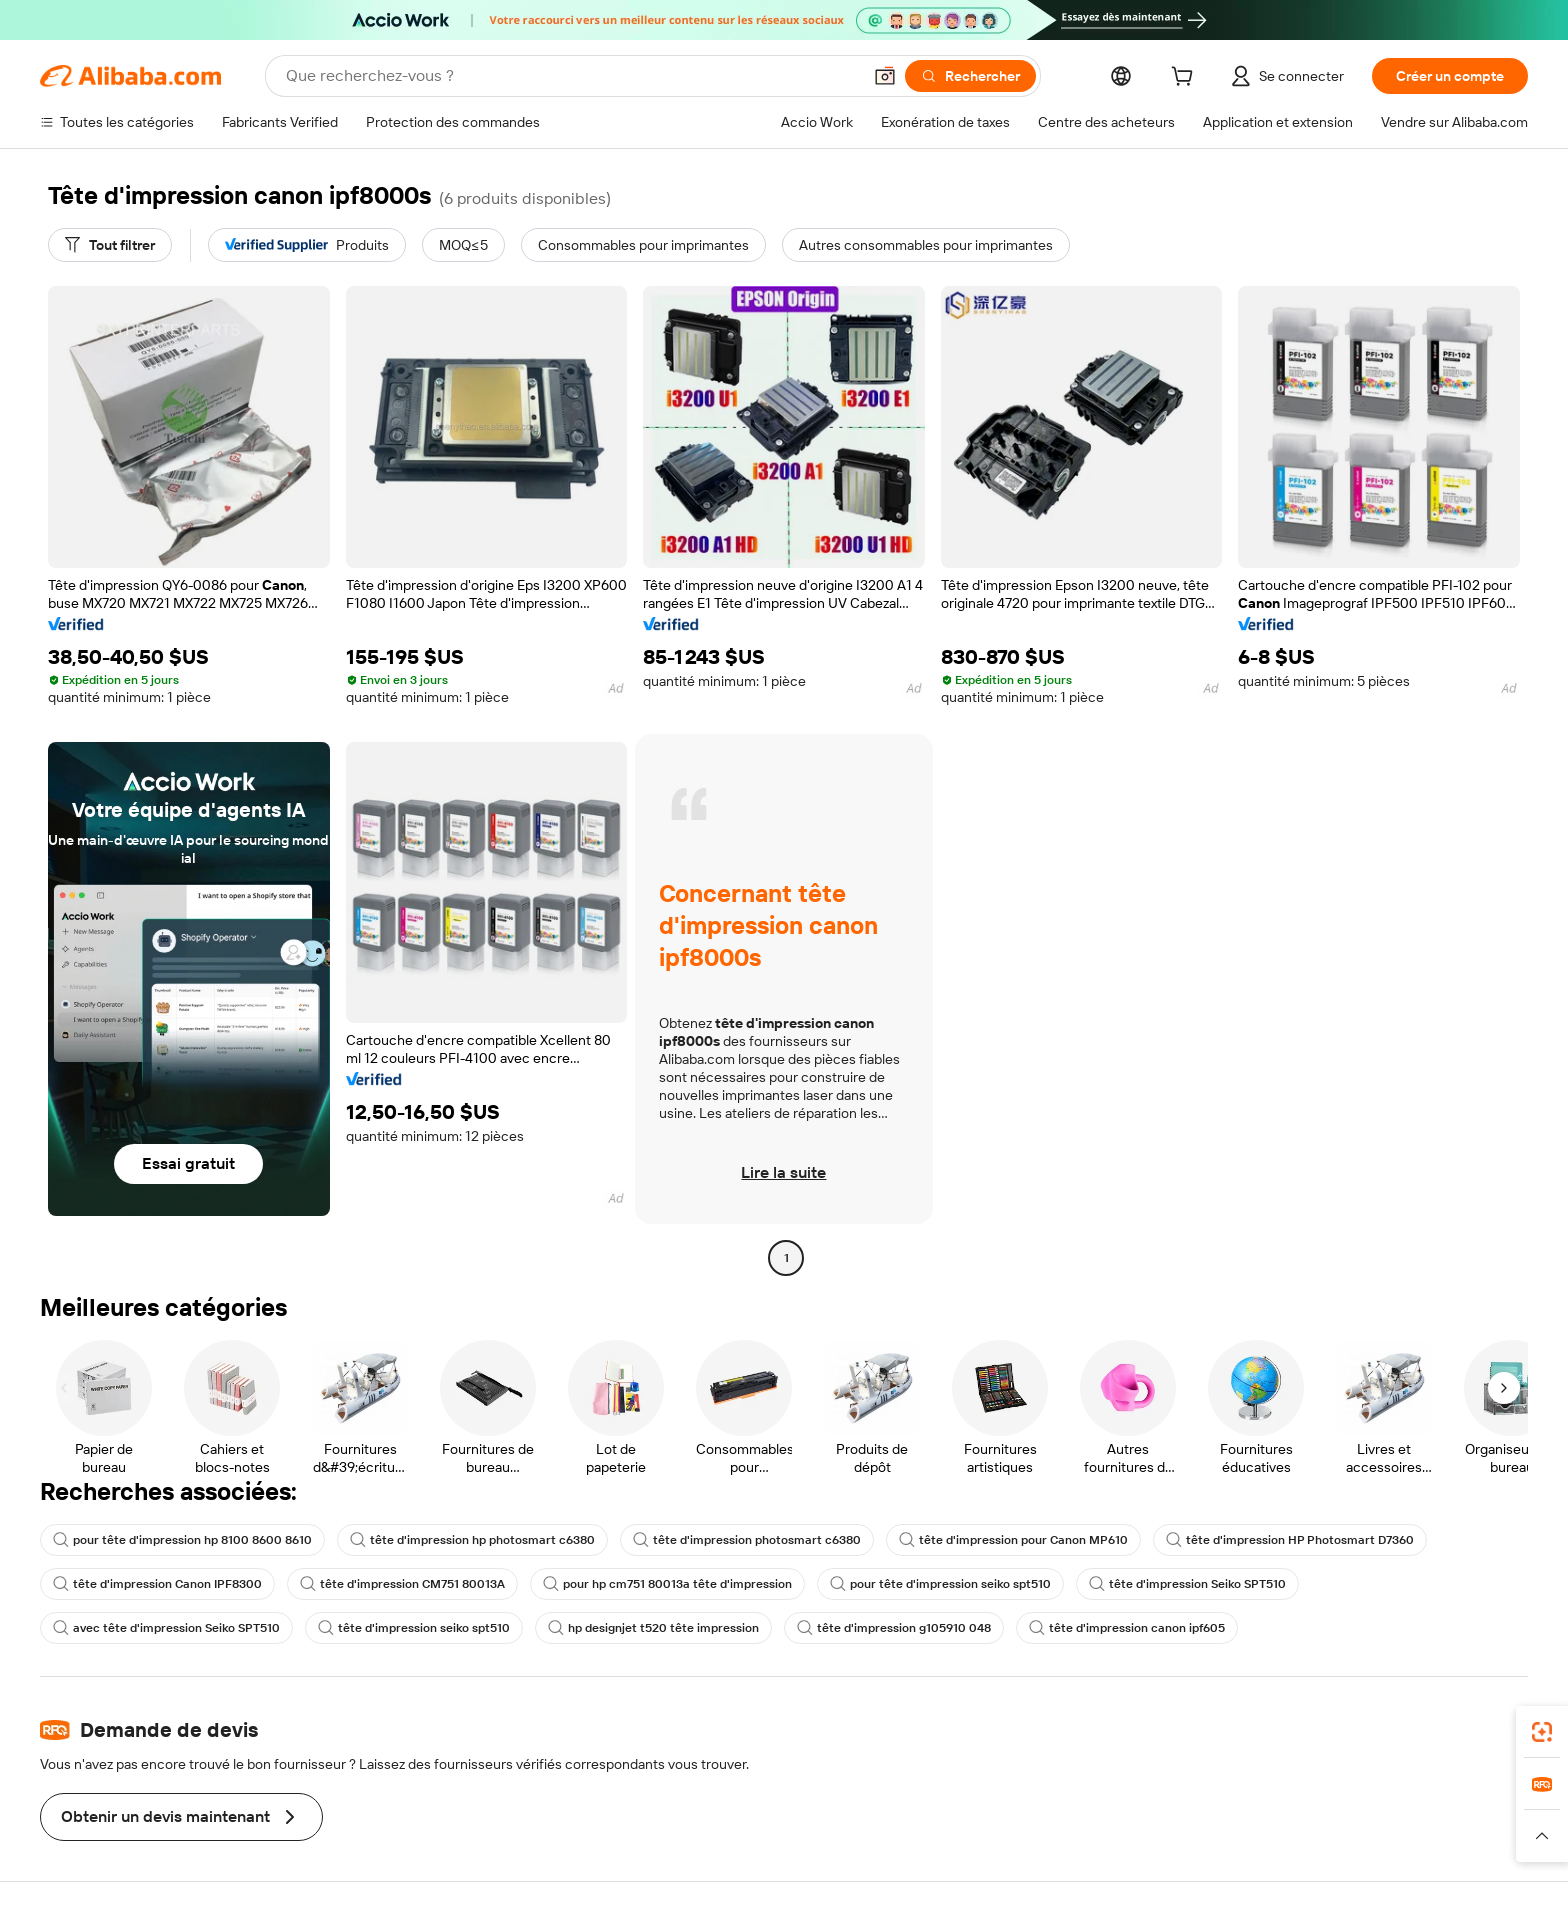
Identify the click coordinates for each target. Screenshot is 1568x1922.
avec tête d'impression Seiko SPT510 (166, 1628)
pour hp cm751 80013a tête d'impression (667, 1584)
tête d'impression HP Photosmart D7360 (1290, 1540)
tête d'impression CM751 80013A (402, 1584)
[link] (1542, 1732)
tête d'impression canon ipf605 (1127, 1628)
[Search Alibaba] (571, 76)
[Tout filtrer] (110, 245)
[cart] (1186, 79)
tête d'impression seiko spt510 (414, 1628)
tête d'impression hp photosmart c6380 (472, 1540)
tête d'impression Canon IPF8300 (157, 1584)
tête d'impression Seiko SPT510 (1187, 1584)
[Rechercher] (970, 76)
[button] (885, 76)
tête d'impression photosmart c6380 (747, 1540)
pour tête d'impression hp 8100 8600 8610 (182, 1540)
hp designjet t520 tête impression (653, 1628)
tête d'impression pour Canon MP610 (1013, 1540)
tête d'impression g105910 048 (894, 1628)
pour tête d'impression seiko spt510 (940, 1584)
